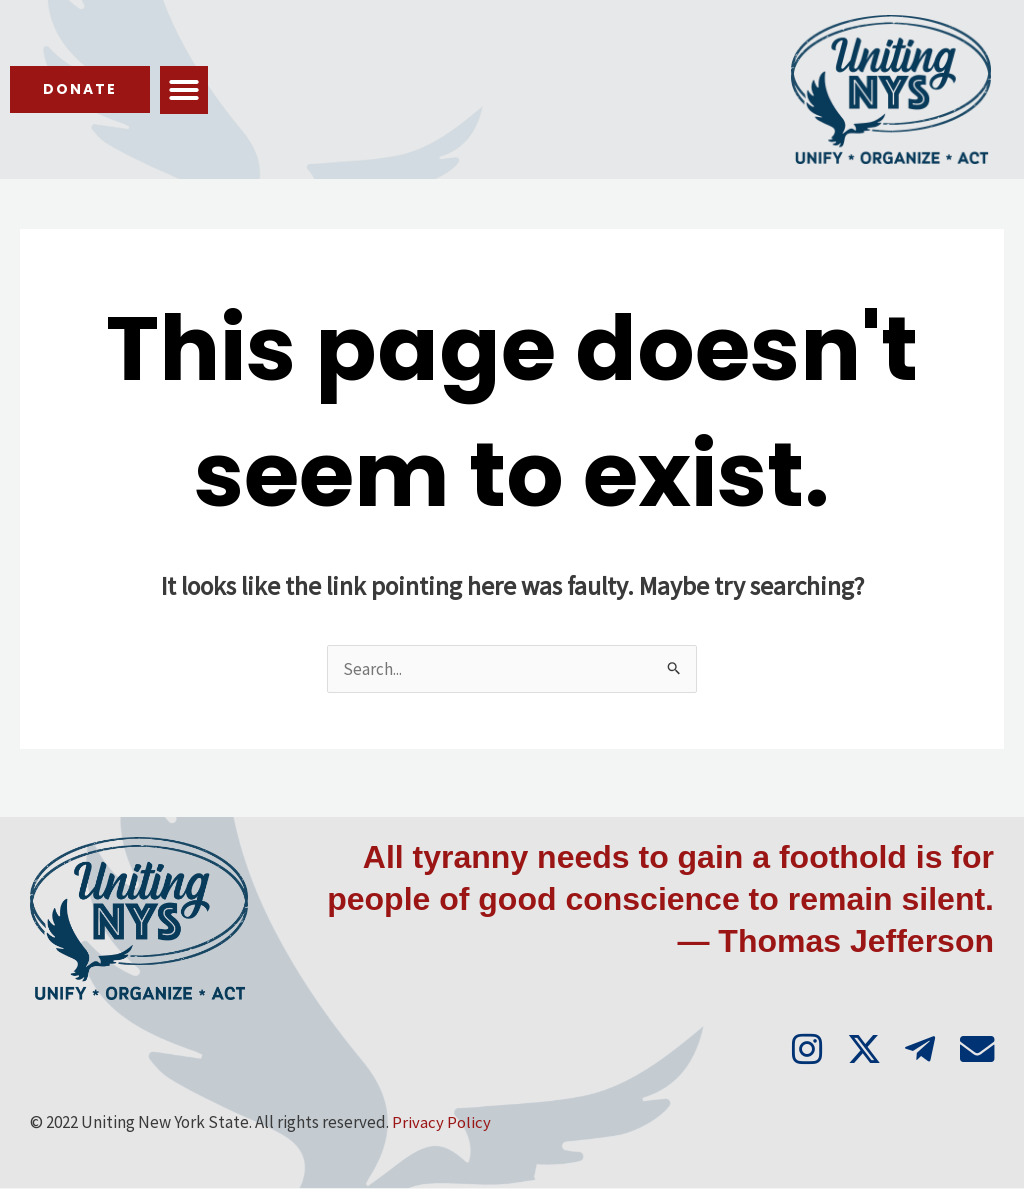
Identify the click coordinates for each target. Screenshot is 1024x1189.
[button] (188, 90)
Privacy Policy (441, 1123)
